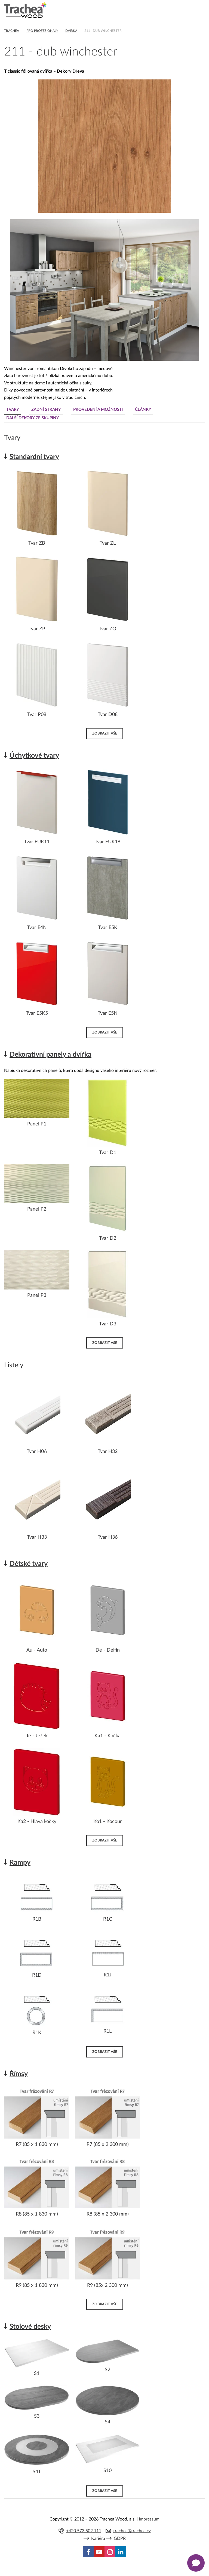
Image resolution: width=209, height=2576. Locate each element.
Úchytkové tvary (34, 755)
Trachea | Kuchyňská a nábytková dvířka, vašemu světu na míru (25, 10)
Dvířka (71, 30)
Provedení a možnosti (98, 410)
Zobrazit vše (104, 733)
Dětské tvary (29, 1563)
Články (143, 410)
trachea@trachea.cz (132, 2531)
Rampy (20, 1862)
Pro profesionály (42, 30)
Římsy (19, 2074)
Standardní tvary (34, 457)
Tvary (12, 410)
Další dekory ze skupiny (32, 418)
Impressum (149, 2519)
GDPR (120, 2538)
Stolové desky (30, 2326)
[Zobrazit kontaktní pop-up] (196, 2563)
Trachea (11, 30)
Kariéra (98, 2538)
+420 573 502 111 (83, 2531)
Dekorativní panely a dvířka (50, 1054)
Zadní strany (46, 410)
